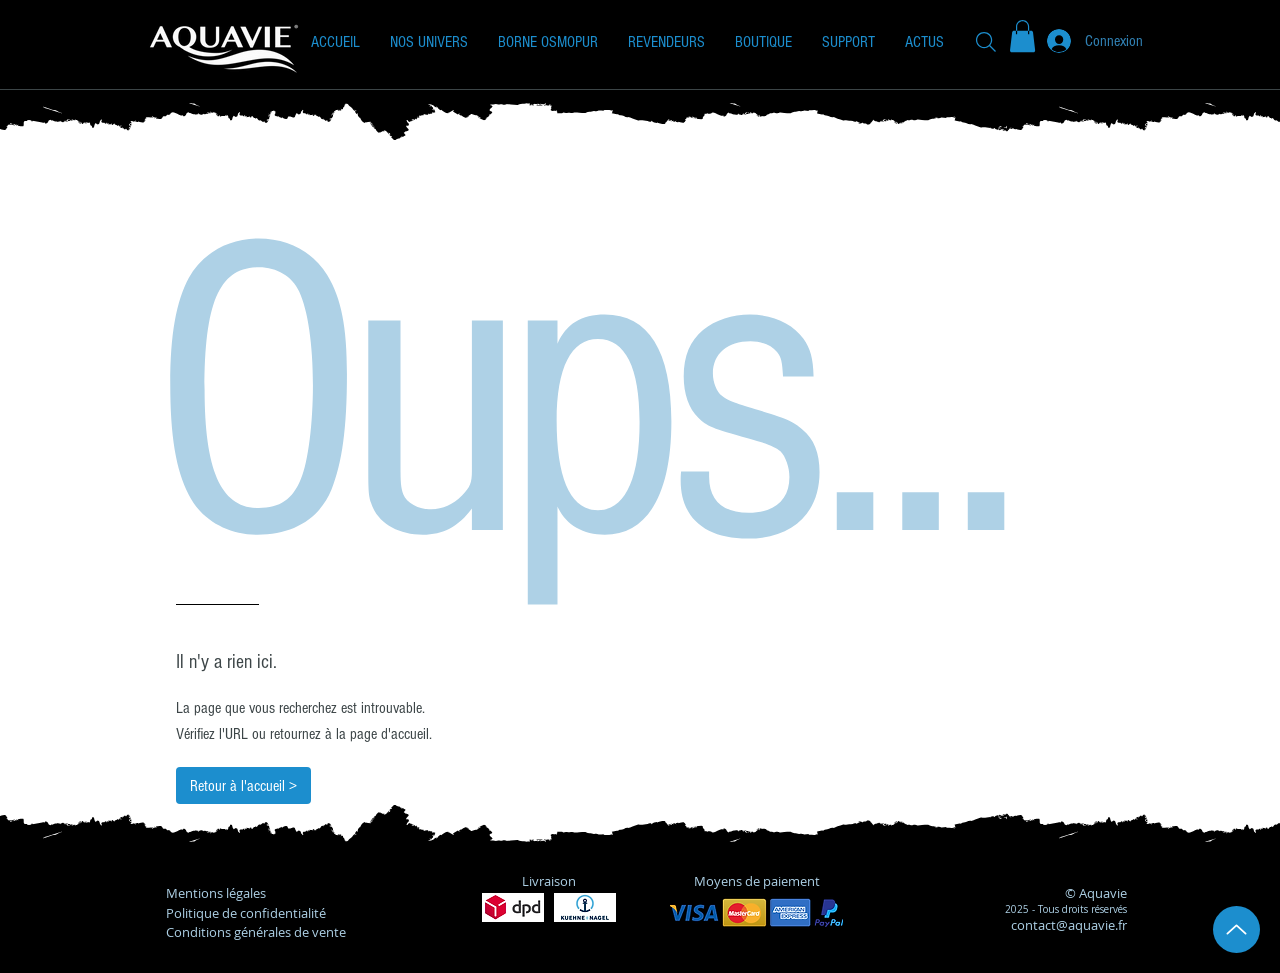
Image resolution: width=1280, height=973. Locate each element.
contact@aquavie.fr (1069, 925)
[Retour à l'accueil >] (243, 785)
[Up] (1236, 929)
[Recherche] (986, 41)
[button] (429, 42)
